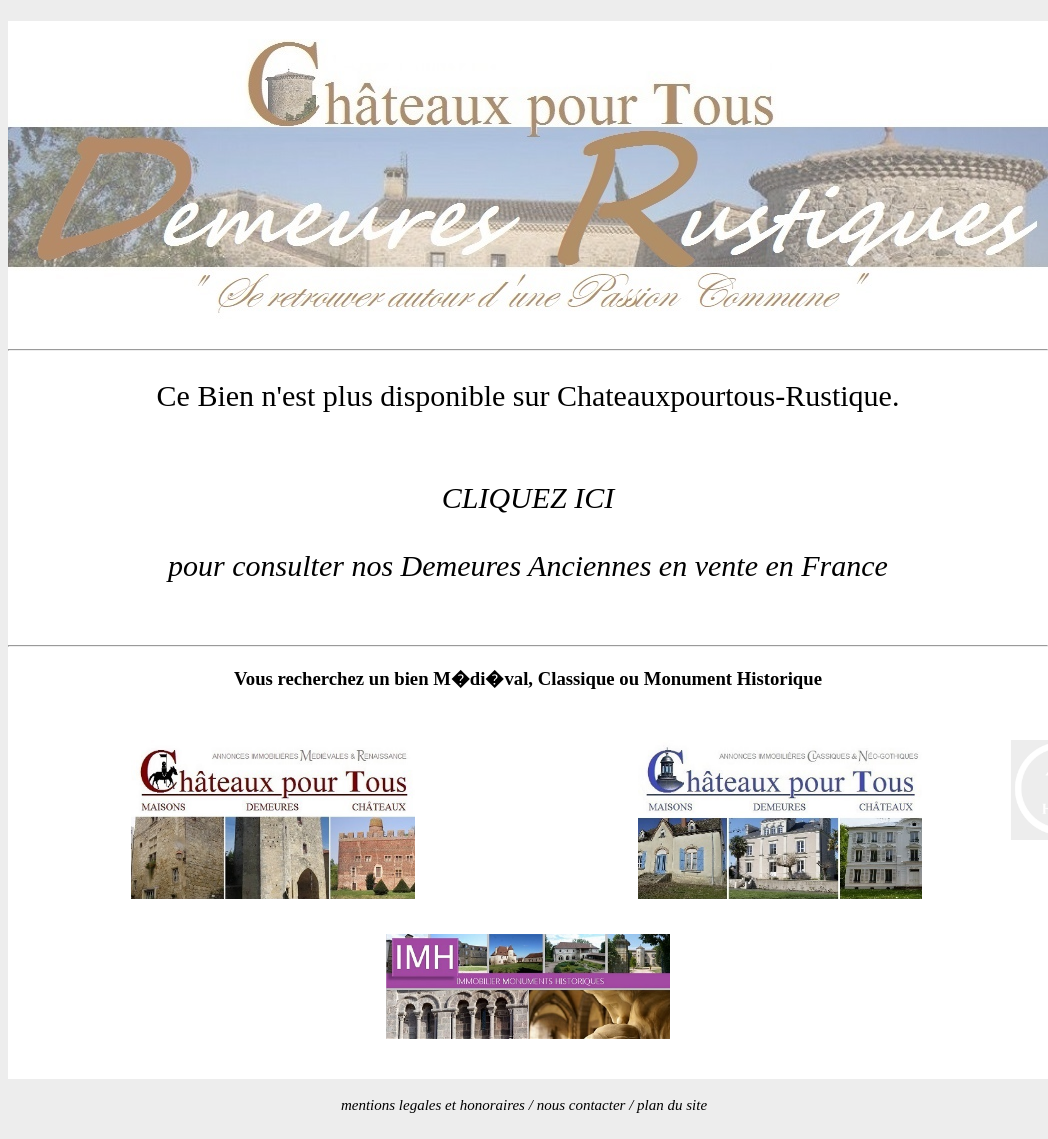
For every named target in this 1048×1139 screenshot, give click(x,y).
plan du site (672, 1105)
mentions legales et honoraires (433, 1105)
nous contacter (581, 1105)
